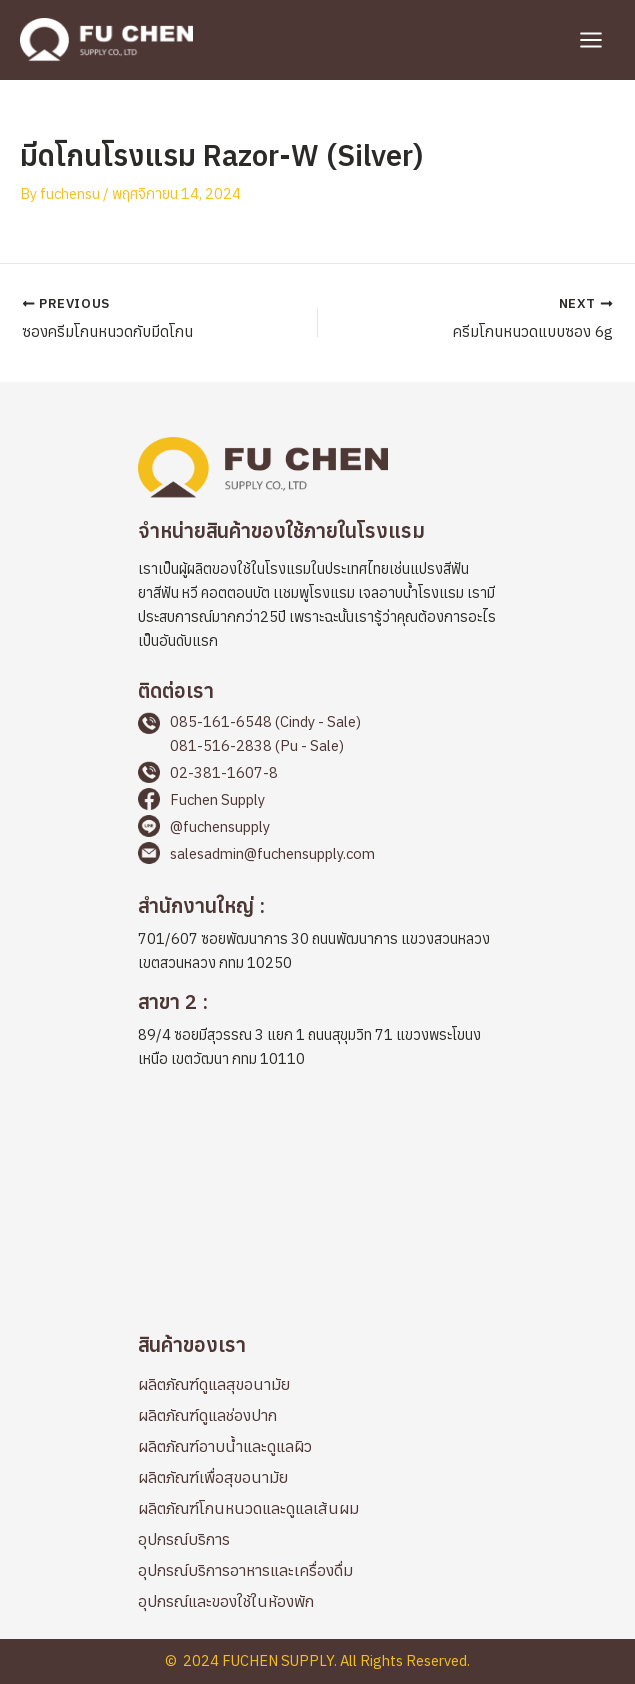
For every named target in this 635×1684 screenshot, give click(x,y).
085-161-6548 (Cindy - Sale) (265, 721)
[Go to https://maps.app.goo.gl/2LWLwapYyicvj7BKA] (318, 937)
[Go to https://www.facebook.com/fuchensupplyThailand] (318, 801)
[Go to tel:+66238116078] (318, 774)
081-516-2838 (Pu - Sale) (257, 745)
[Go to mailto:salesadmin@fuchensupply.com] (318, 855)
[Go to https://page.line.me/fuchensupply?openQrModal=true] (318, 828)
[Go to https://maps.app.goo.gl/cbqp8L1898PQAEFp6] (318, 1033)
